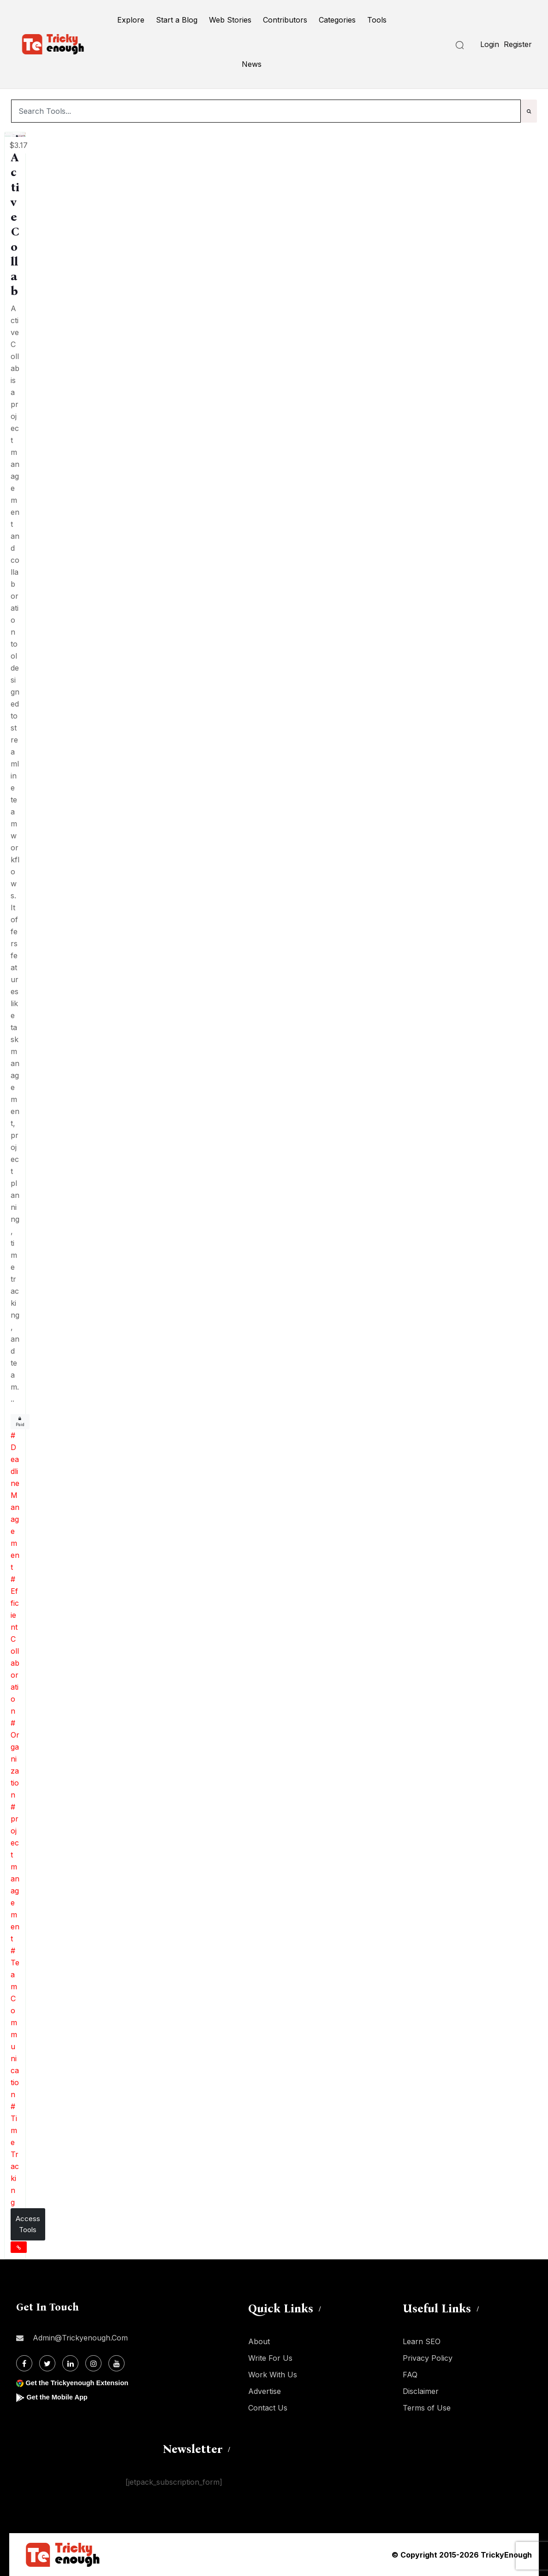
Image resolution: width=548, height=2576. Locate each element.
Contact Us (267, 2407)
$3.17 (18, 145)
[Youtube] (116, 2363)
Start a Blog (176, 19)
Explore (130, 19)
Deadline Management (15, 1507)
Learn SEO (422, 2341)
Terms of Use (427, 2407)
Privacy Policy (428, 2358)
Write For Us (270, 2358)
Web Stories (230, 19)
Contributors (285, 19)
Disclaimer (421, 2391)
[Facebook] (24, 2363)
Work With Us (272, 2374)
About (259, 2341)
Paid (20, 1422)
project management (15, 1878)
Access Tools (28, 2224)
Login (489, 44)
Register (518, 44)
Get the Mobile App (59, 2397)
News (252, 64)
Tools (377, 19)
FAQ (410, 2374)
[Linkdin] (70, 2363)
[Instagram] (93, 2363)
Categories (337, 19)
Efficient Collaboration (15, 1650)
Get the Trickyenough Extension (81, 2383)
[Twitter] (47, 2363)
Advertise (264, 2391)
